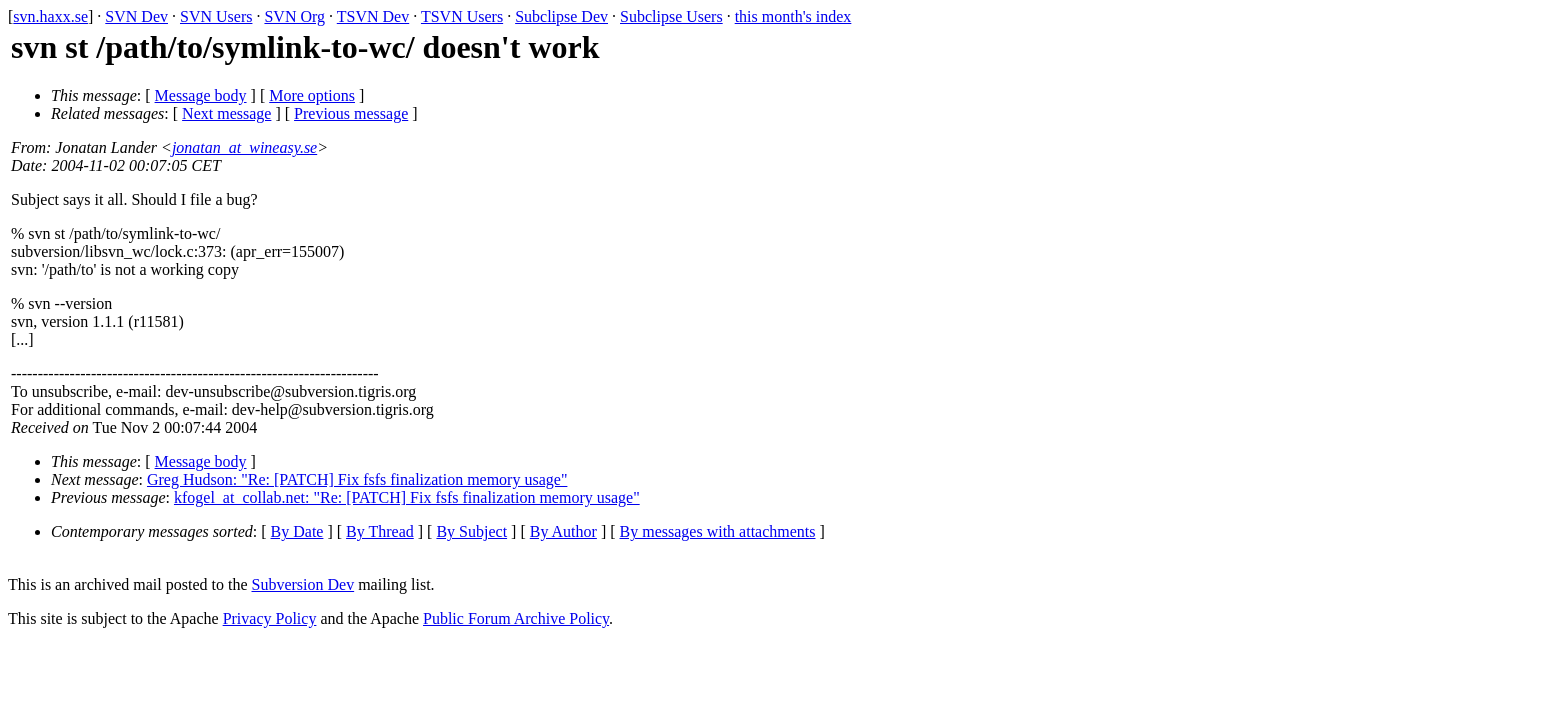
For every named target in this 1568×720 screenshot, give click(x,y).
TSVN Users (462, 16)
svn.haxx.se (50, 16)
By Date (297, 531)
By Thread (380, 531)
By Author (563, 531)
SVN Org (294, 16)
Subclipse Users (671, 16)
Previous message (351, 113)
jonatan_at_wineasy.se (244, 147)
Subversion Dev (303, 584)
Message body (201, 95)
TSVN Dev (373, 16)
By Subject (471, 531)
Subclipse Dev (561, 16)
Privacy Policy (270, 618)
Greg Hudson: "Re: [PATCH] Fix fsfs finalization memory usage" (357, 479)
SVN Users (216, 16)
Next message (226, 113)
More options (312, 95)
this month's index (793, 16)
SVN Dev (136, 16)
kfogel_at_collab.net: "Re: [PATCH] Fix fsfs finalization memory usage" (407, 497)
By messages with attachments (718, 531)
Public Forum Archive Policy (516, 618)
